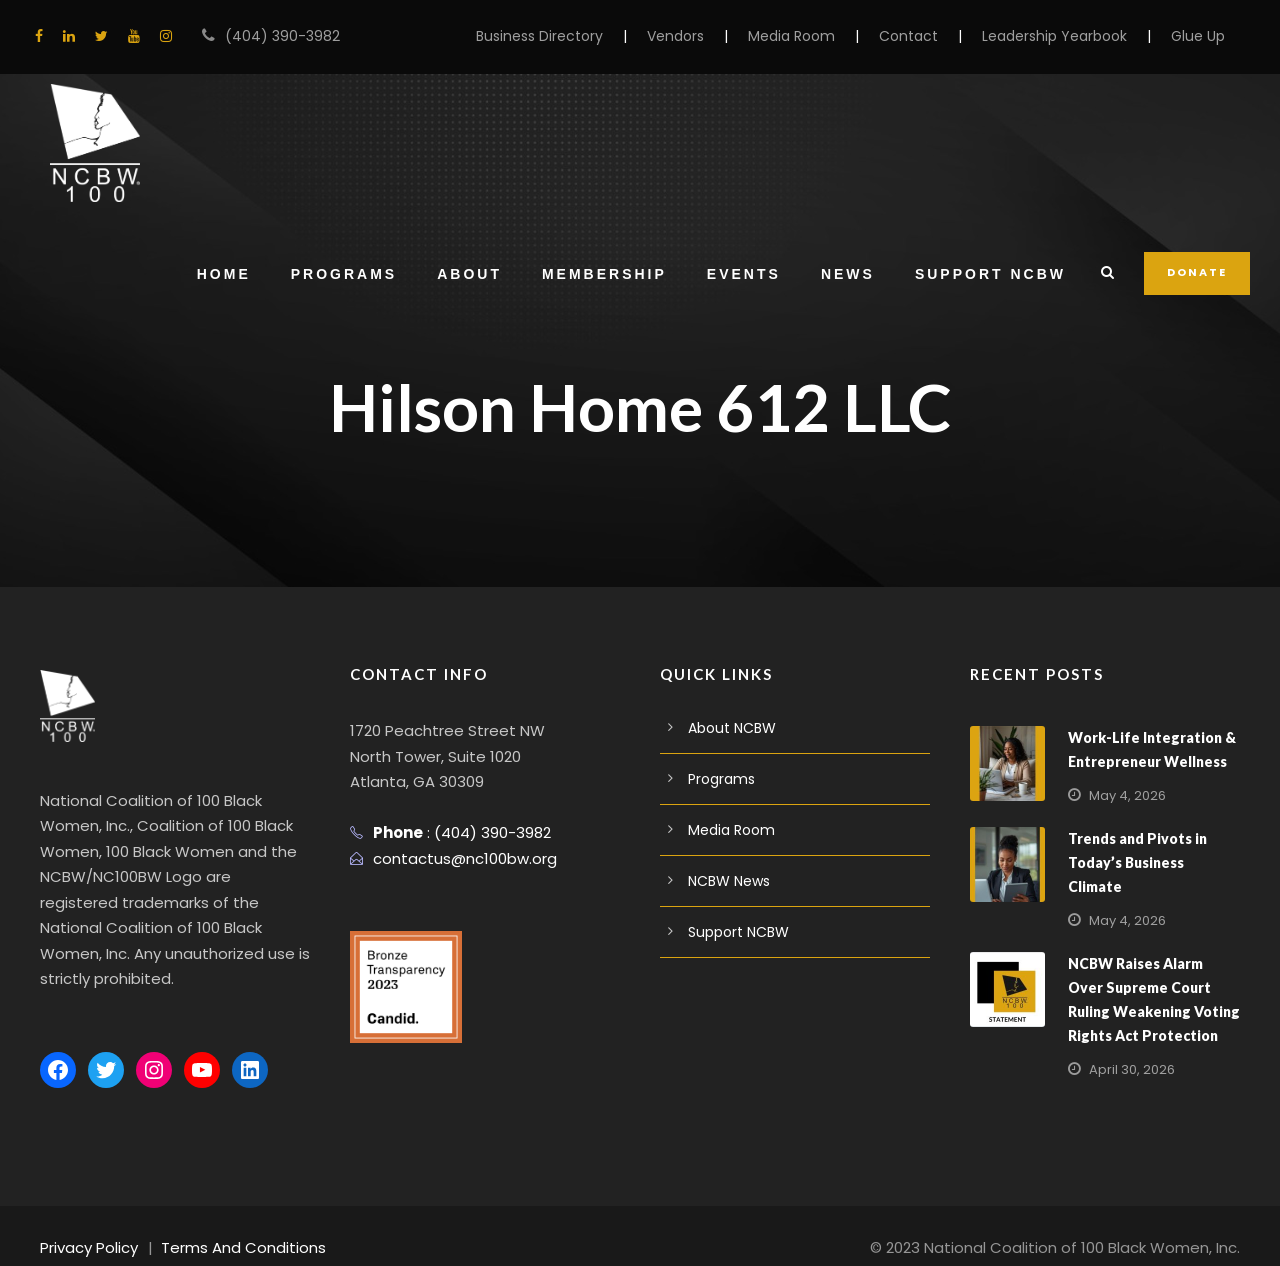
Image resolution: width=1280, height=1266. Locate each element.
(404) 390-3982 (273, 36)
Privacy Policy (86, 1221)
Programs (346, 274)
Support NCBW (992, 274)
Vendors (714, 36)
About (472, 274)
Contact (931, 36)
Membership (606, 274)
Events (746, 274)
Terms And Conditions (228, 1221)
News (850, 274)
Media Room (823, 36)
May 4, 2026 (1125, 795)
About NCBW (729, 728)
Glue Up (1199, 36)
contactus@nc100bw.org (455, 858)
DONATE (1198, 272)
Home (226, 274)
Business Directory (586, 36)
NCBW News (729, 881)
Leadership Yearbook (1064, 36)
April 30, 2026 (1129, 1045)
